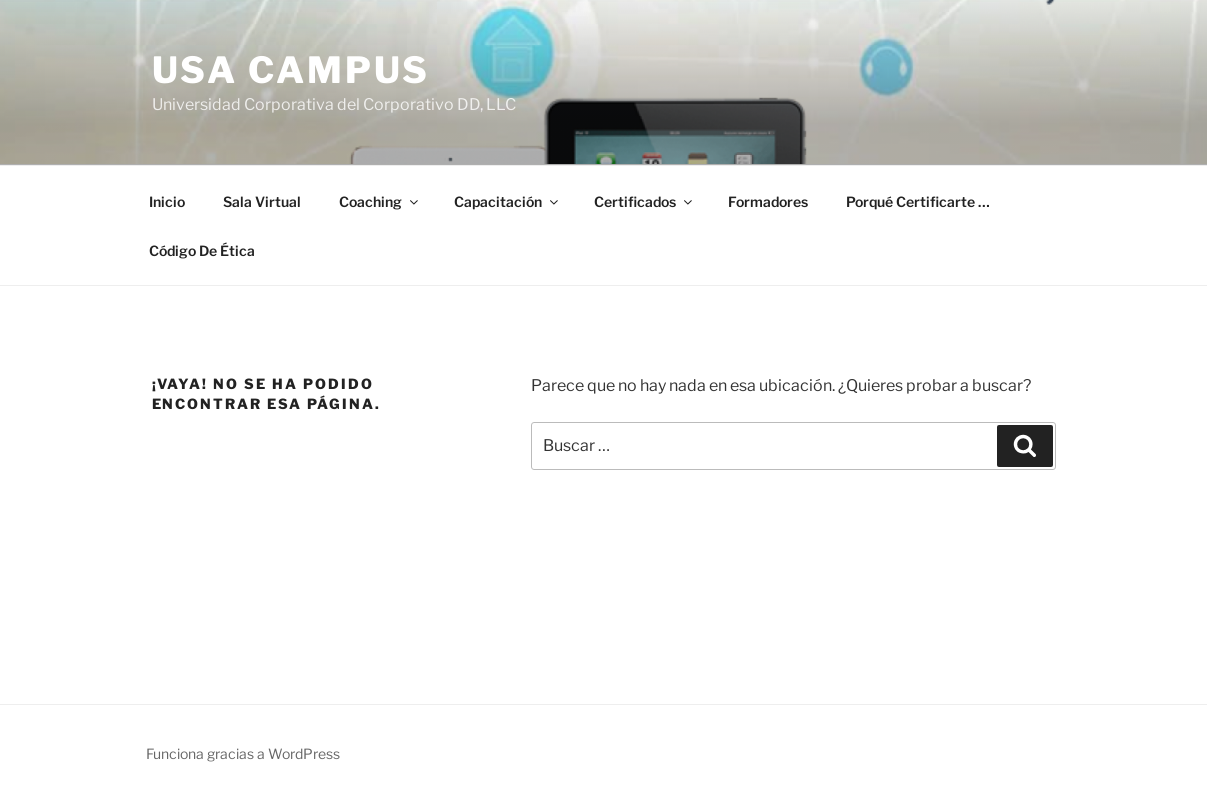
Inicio (167, 201)
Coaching (380, 201)
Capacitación (507, 201)
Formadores (768, 201)
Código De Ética (202, 250)
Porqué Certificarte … (918, 201)
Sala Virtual (262, 201)
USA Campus (291, 70)
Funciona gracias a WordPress (243, 753)
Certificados (644, 201)
